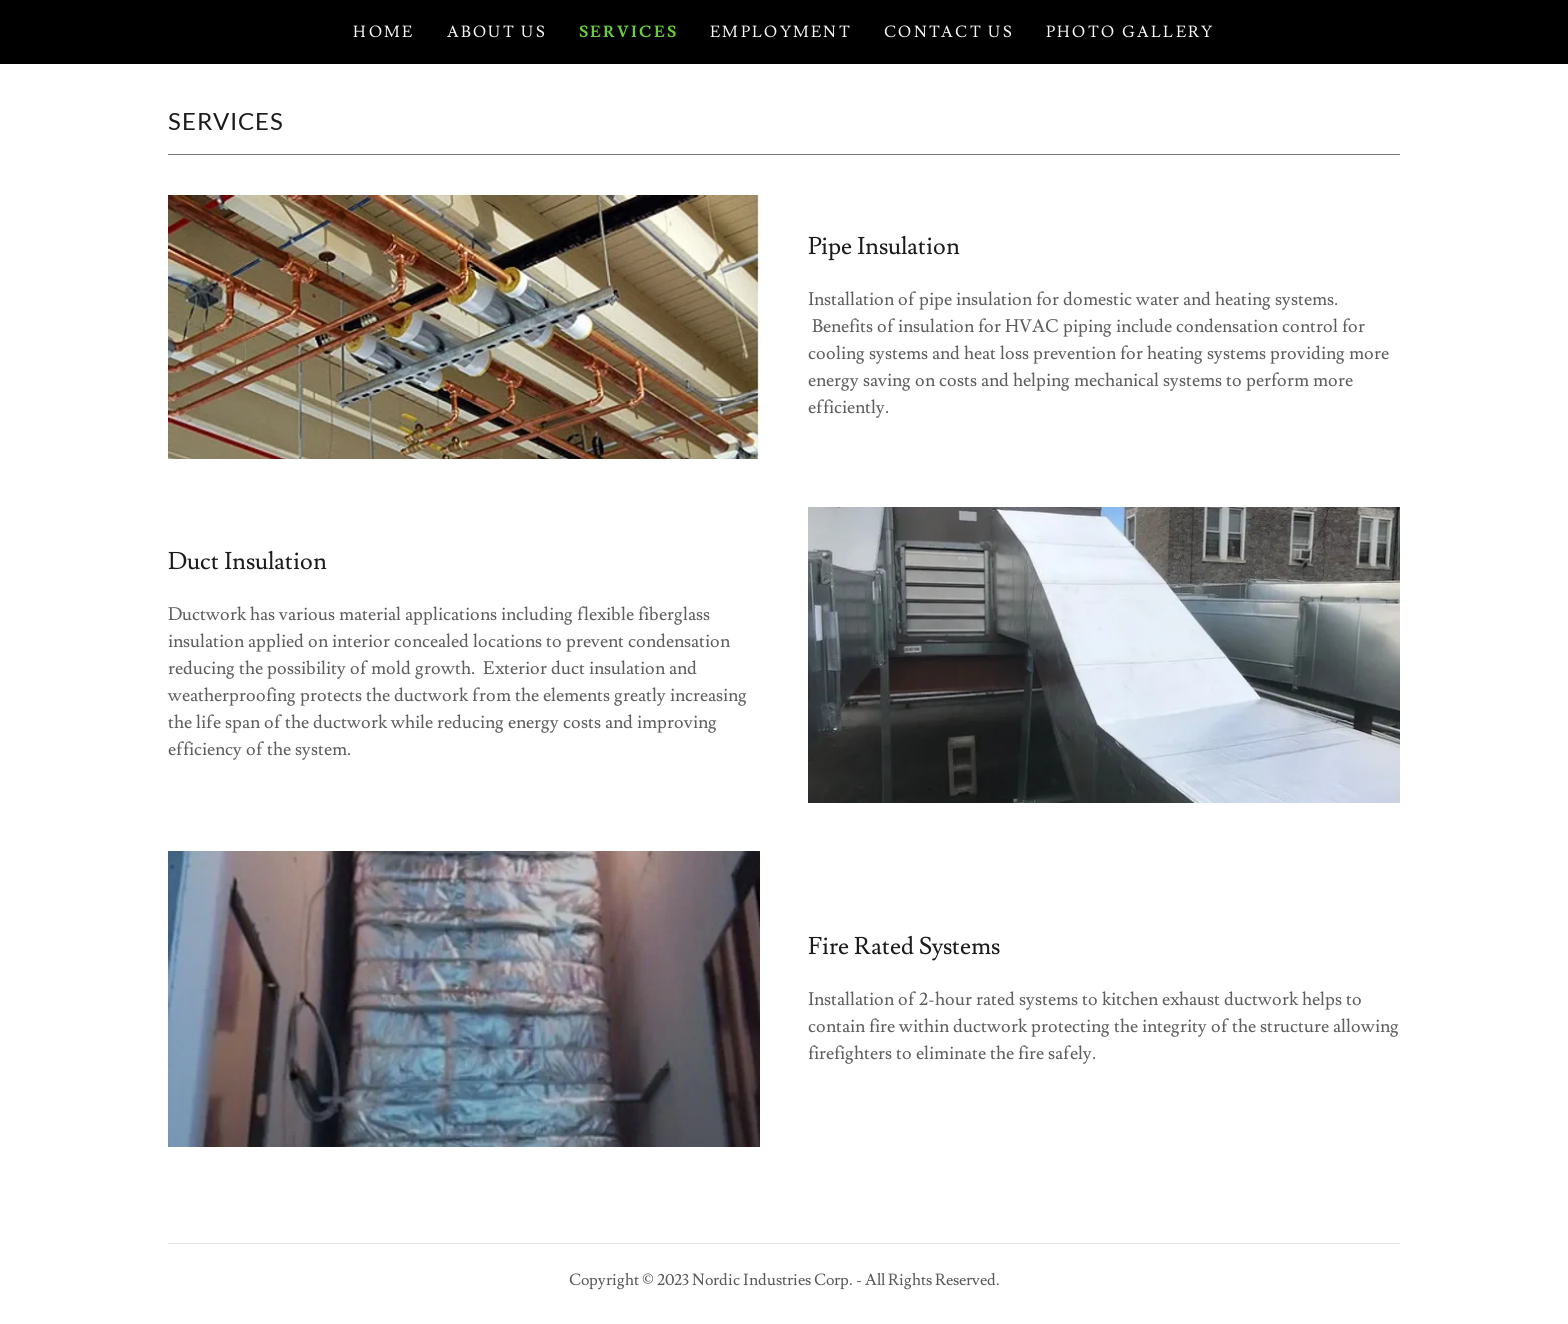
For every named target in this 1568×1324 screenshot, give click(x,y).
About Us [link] (497, 32)
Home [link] (383, 32)
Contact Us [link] (949, 32)
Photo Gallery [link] (1130, 32)
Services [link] (628, 32)
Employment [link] (781, 32)
